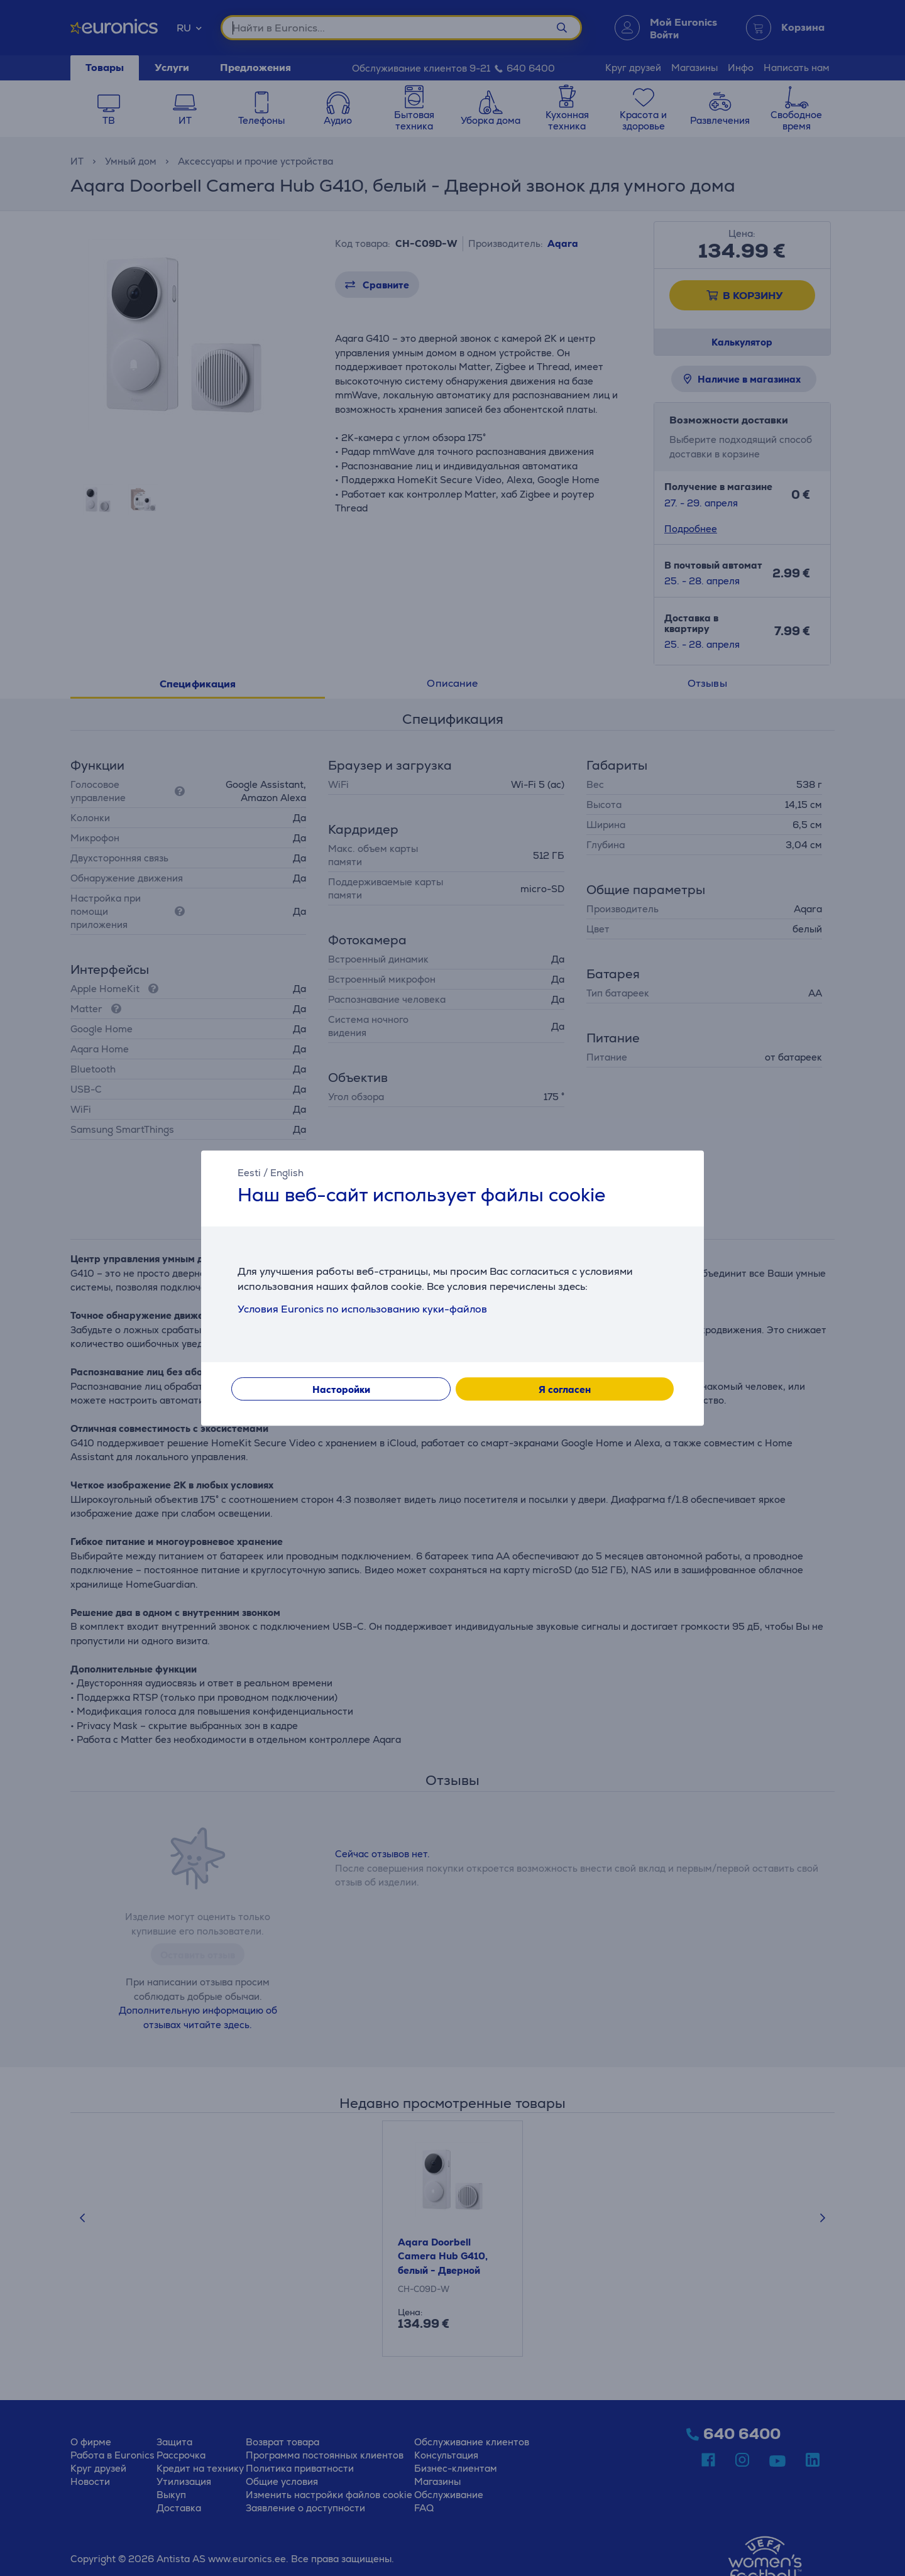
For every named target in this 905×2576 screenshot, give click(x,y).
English (287, 1173)
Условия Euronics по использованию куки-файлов (362, 1309)
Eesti (249, 1173)
